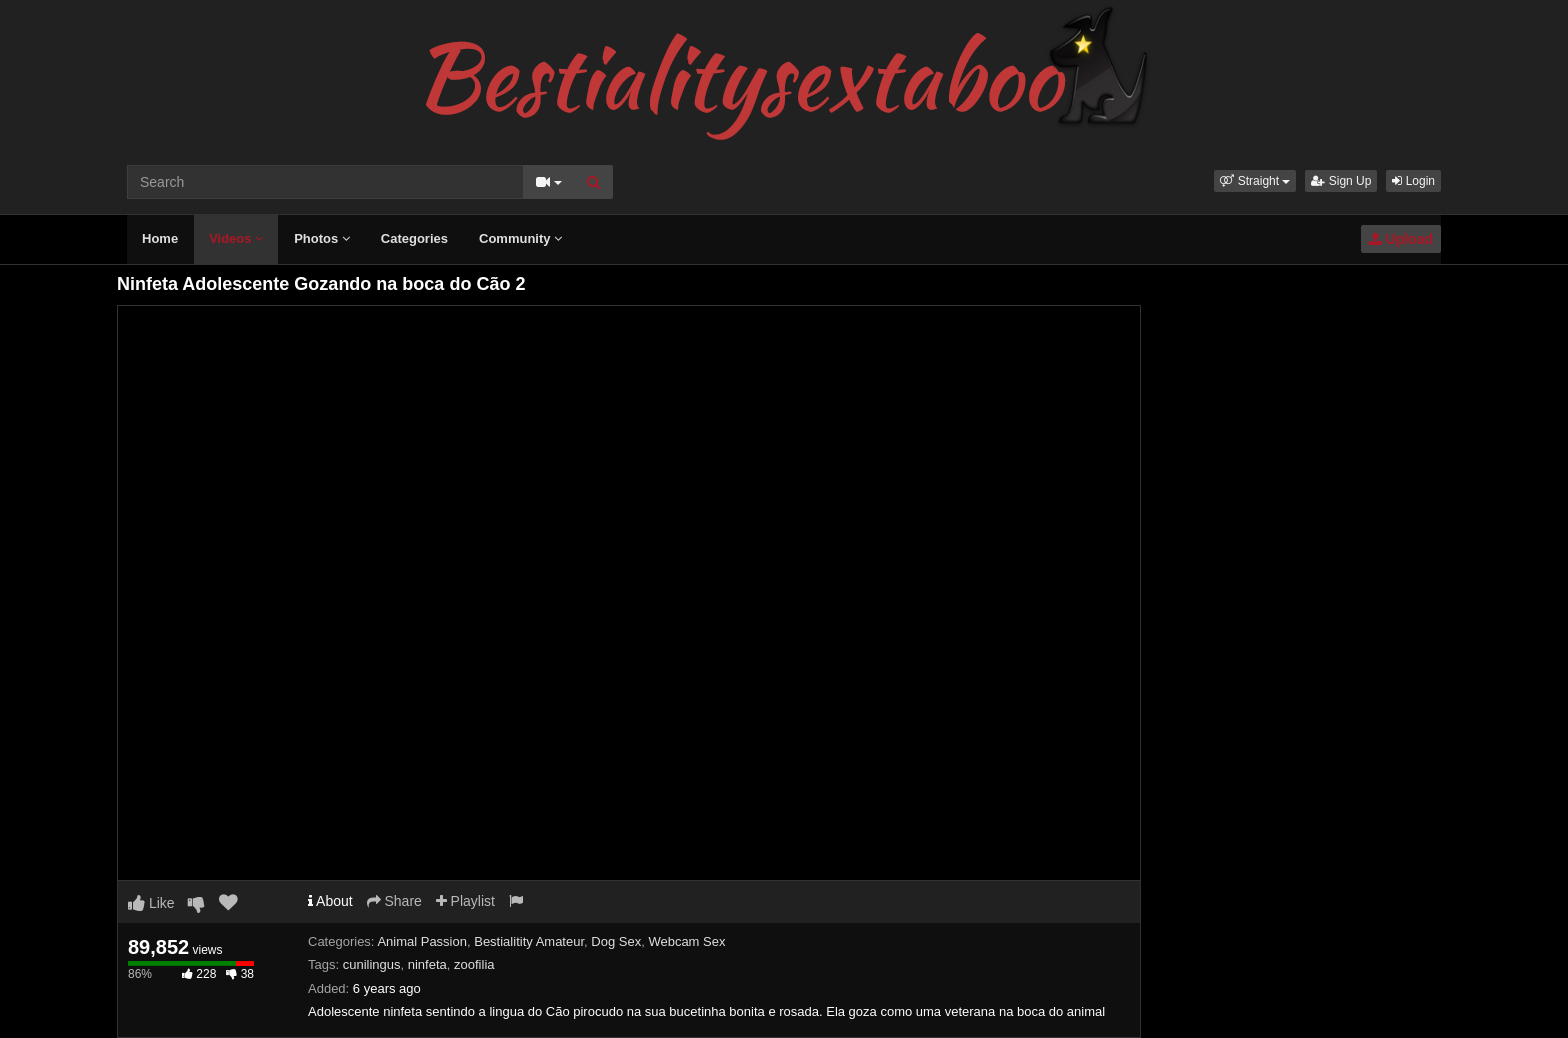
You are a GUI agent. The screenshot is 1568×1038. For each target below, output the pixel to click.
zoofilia (474, 964)
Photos (322, 238)
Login (1413, 181)
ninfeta (427, 964)
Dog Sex (616, 941)
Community (520, 238)
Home (160, 238)
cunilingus (372, 964)
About (330, 901)
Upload (1401, 239)
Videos (236, 238)
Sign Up (1341, 181)
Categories (414, 238)
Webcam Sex (686, 941)
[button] (1255, 181)
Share (394, 901)
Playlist (465, 901)
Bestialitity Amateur (529, 941)
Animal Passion (422, 941)
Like (151, 903)
